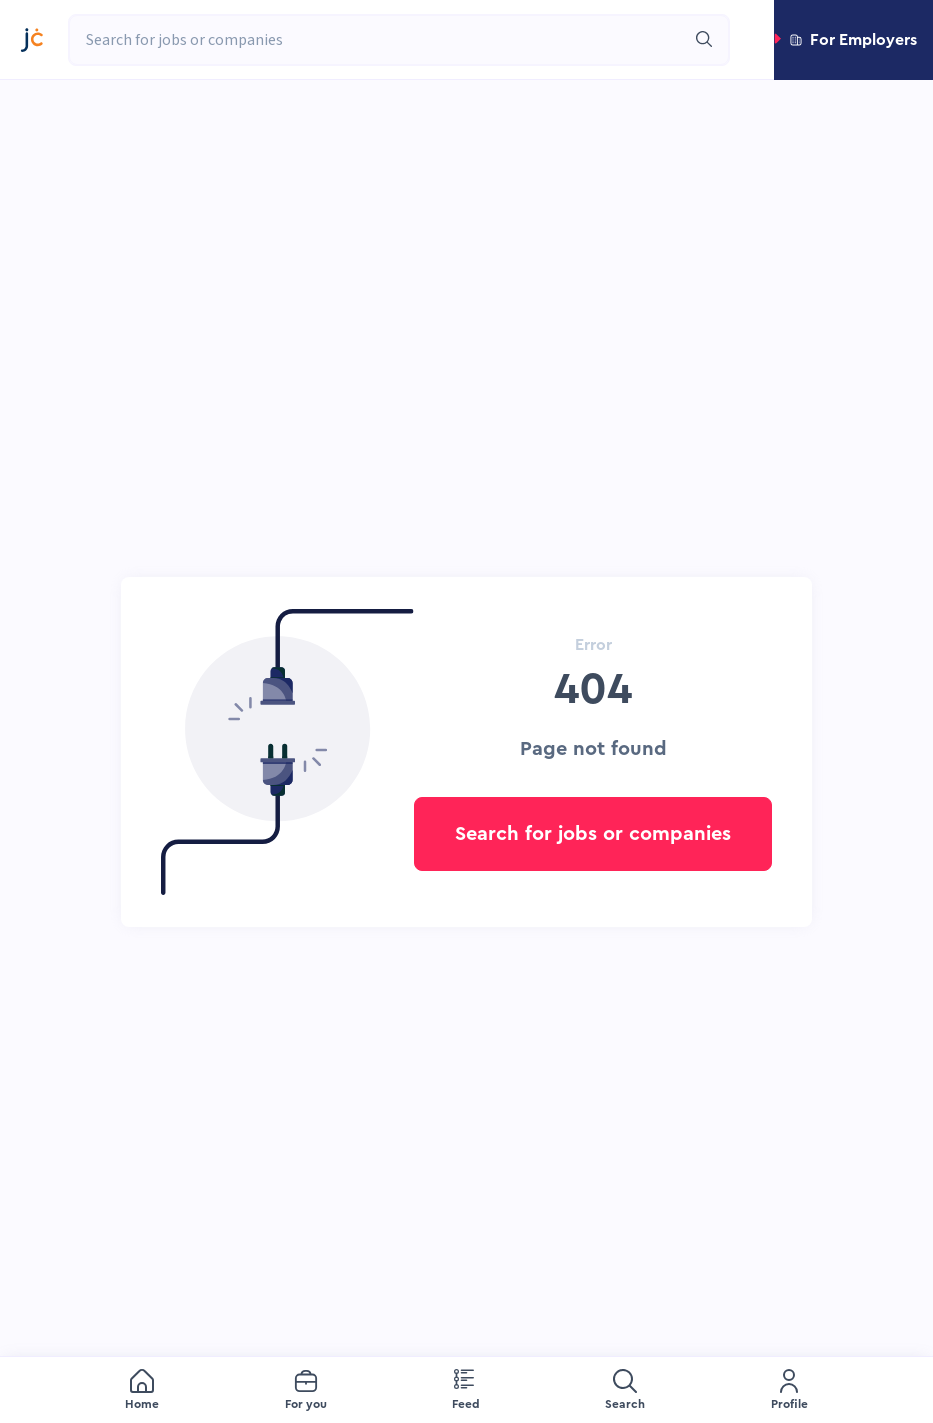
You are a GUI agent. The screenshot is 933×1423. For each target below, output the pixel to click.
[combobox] (377, 40)
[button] (853, 40)
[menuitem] (142, 1390)
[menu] (466, 1390)
